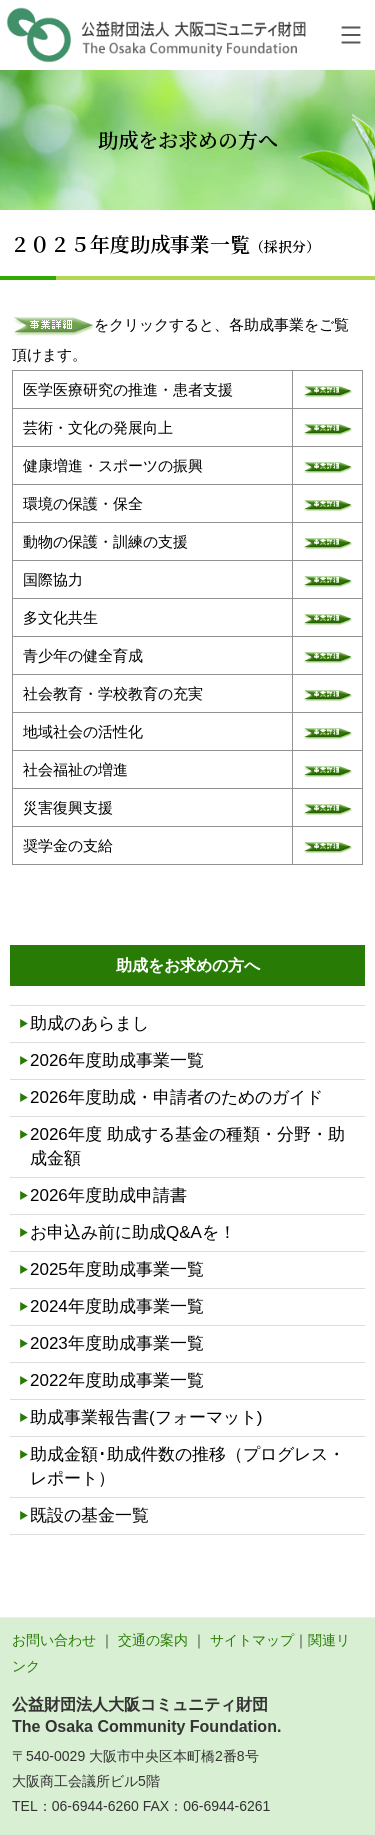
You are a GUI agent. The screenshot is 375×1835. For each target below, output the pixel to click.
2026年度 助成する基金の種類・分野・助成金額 (187, 1146)
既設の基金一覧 (89, 1515)
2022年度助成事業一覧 (117, 1380)
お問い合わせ (54, 1640)
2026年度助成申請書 (108, 1195)
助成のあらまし (89, 1023)
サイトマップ (252, 1640)
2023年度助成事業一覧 (117, 1343)
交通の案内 (153, 1640)
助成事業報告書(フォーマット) (146, 1417)
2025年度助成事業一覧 (117, 1269)
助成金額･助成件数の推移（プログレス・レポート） (187, 1466)
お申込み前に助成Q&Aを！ (133, 1232)
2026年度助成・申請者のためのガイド (176, 1097)
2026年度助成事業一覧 (117, 1060)
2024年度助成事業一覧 (117, 1306)
